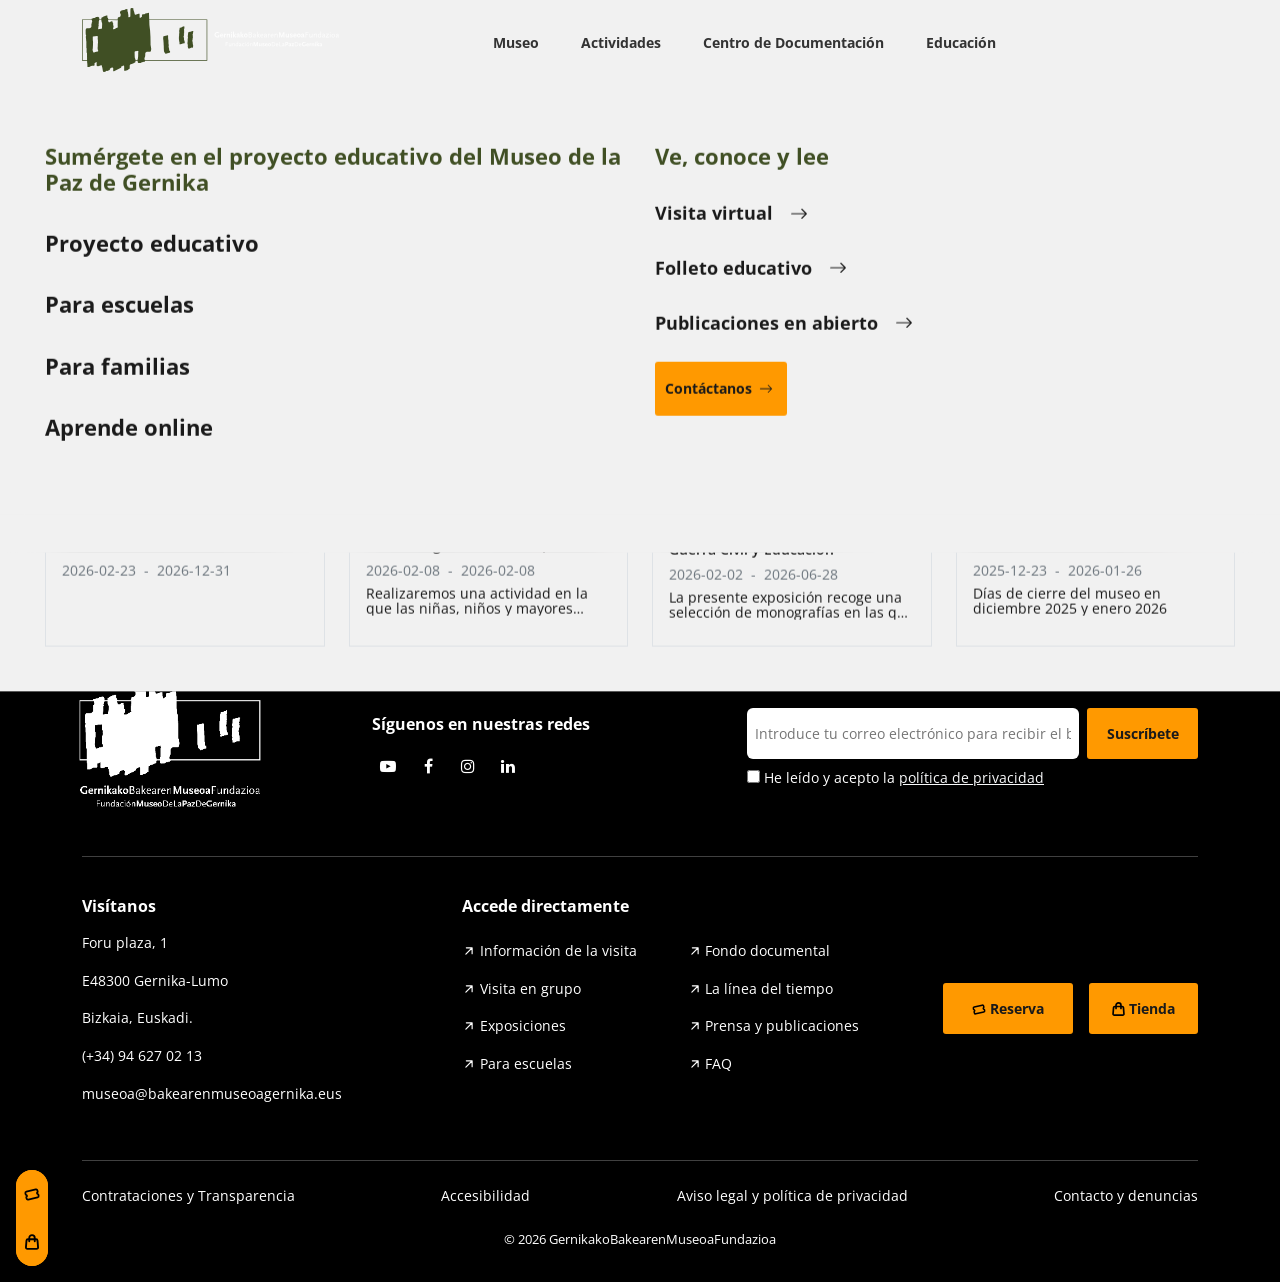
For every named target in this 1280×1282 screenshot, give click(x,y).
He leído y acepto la (895, 778)
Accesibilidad (485, 1195)
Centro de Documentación (793, 42)
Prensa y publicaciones (782, 1025)
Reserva (1017, 1008)
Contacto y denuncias (1126, 1195)
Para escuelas (526, 1063)
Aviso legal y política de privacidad (792, 1195)
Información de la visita (558, 950)
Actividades (621, 42)
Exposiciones (523, 1025)
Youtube (388, 766)
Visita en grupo (530, 988)
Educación (961, 42)
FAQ (718, 1063)
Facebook (428, 766)
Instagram (468, 766)
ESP (1163, 43)
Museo (516, 42)
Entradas (206, 521)
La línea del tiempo (769, 988)
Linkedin (508, 766)
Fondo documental (767, 950)
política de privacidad (971, 777)
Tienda (1152, 1008)
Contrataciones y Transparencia (188, 1195)
